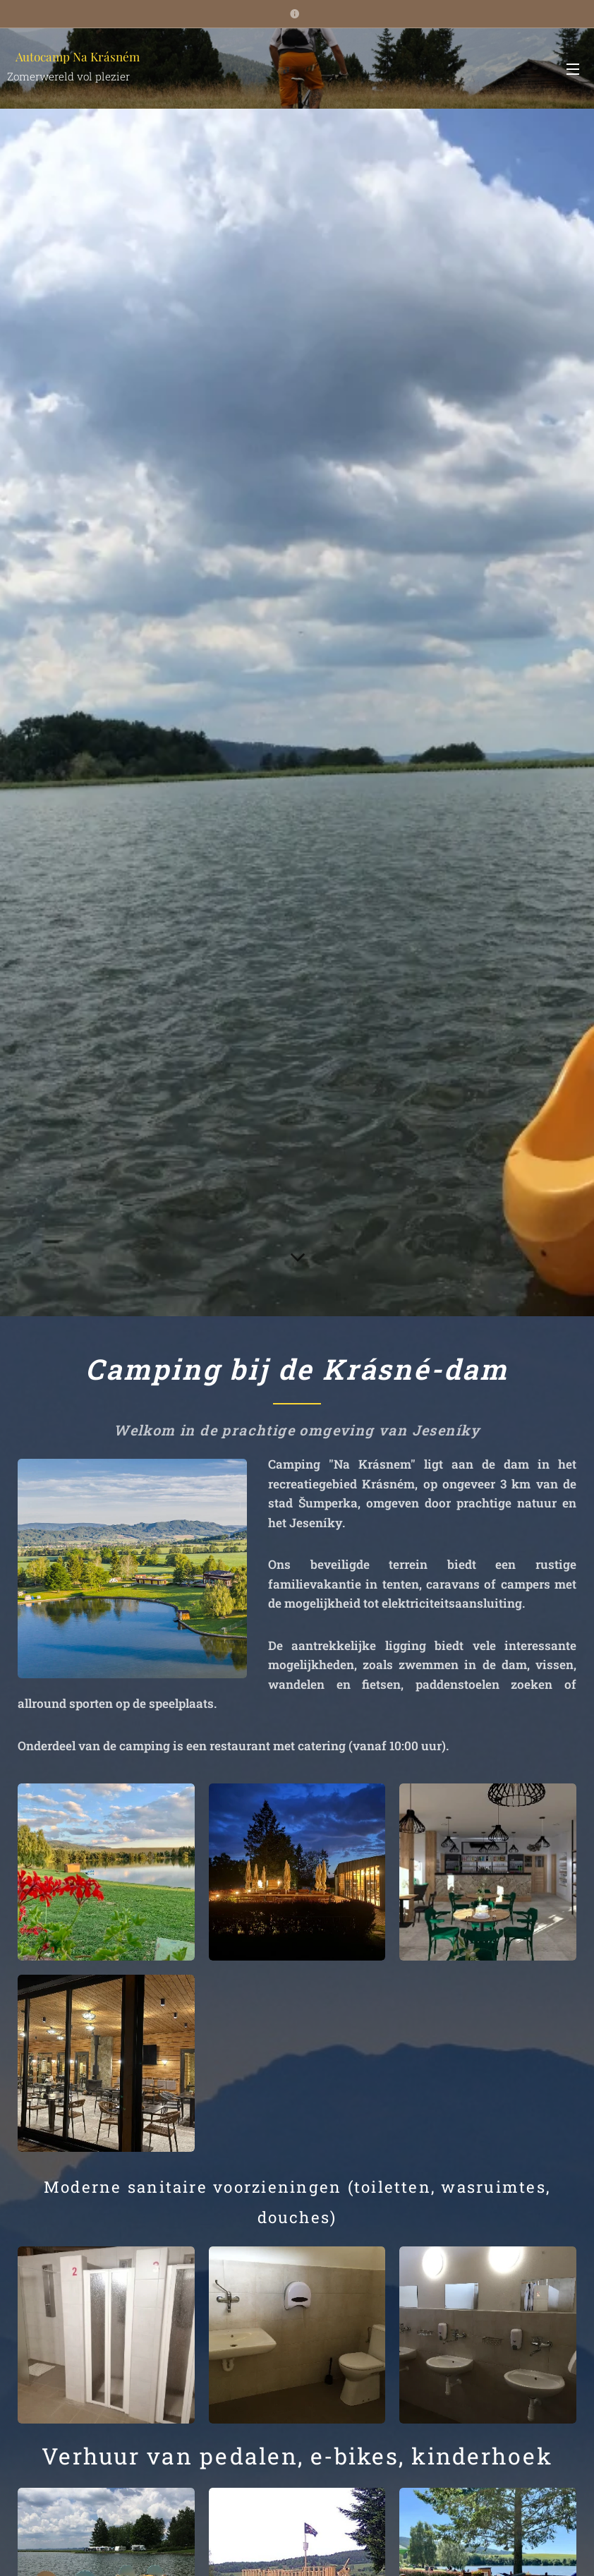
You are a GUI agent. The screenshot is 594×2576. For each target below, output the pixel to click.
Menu (572, 69)
